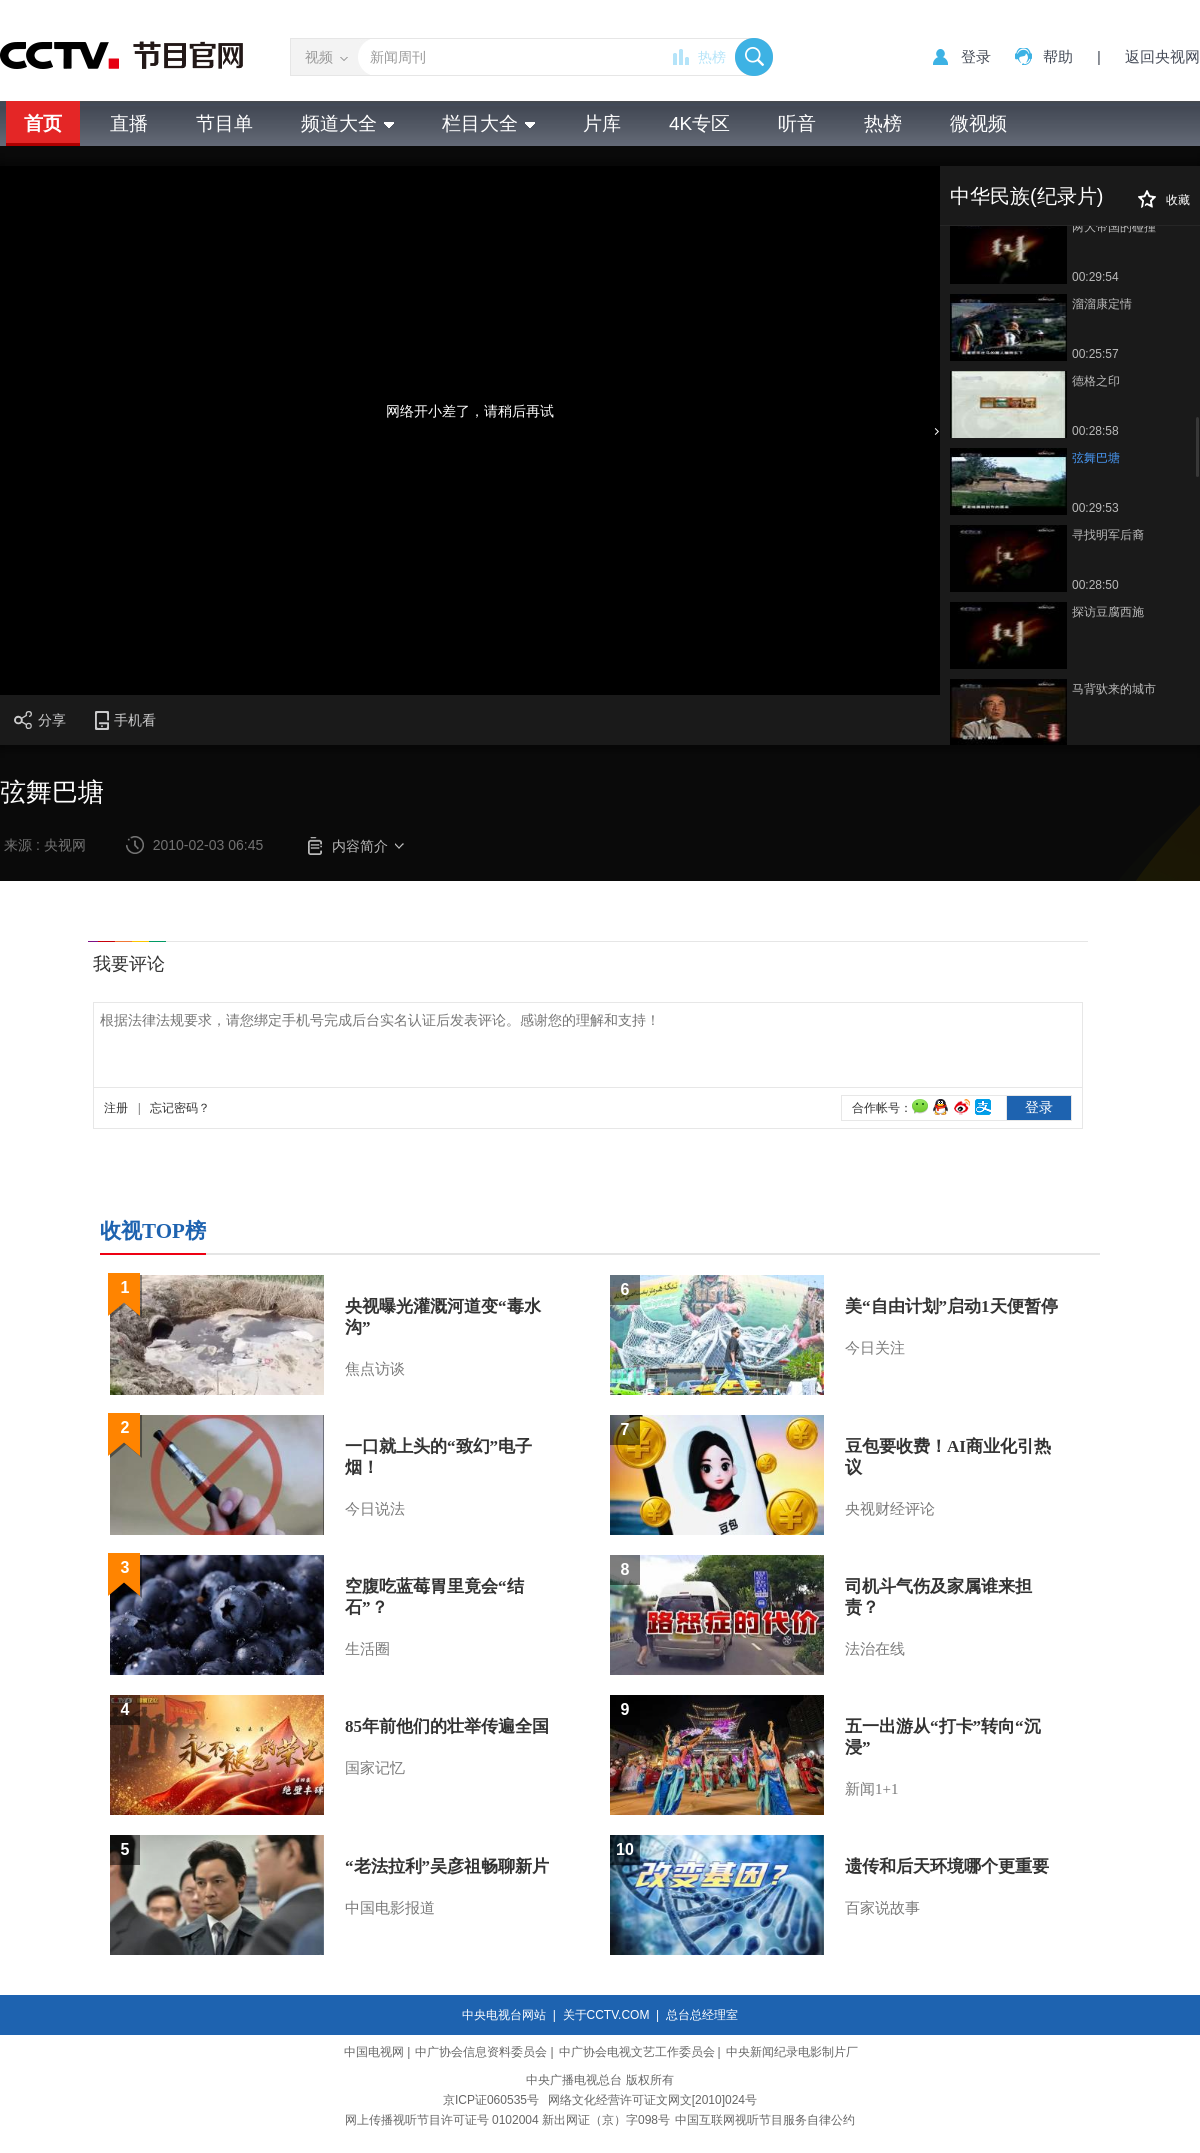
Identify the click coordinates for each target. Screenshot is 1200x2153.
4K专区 (699, 123)
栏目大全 (488, 123)
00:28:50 (1095, 585)
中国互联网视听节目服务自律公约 (765, 2120)
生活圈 (367, 1649)
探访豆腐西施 (1108, 612)
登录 (976, 56)
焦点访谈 (375, 1369)
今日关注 (875, 1348)
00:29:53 (1095, 508)
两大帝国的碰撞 (1114, 227)
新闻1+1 (871, 1789)
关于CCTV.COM (606, 2015)
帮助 (1058, 56)
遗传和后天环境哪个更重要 (947, 1866)
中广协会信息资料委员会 (481, 2052)
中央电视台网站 (504, 2015)
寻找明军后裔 (1108, 535)
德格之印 (1096, 381)
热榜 (712, 57)
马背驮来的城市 (1114, 689)
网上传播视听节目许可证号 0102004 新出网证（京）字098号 (507, 2120)
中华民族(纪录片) (1026, 196)
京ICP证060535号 (491, 2100)
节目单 (224, 123)
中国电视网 (374, 2052)
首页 (43, 123)
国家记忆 (375, 1768)
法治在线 (875, 1649)
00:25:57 (1095, 354)
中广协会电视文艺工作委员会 (637, 2052)
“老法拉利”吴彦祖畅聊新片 (447, 1866)
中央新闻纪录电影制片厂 (792, 2052)
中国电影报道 (390, 1908)
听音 (797, 123)
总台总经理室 (702, 2015)
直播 (129, 123)
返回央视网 (1162, 56)
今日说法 (375, 1509)
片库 (602, 123)
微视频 (978, 123)
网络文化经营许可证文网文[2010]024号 (652, 2100)
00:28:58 (1095, 431)
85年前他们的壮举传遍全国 (447, 1726)
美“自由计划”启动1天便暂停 (951, 1306)
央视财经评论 (890, 1509)
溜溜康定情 (1102, 304)
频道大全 (347, 123)
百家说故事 (882, 1908)
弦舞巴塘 (1096, 458)
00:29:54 (1095, 277)
